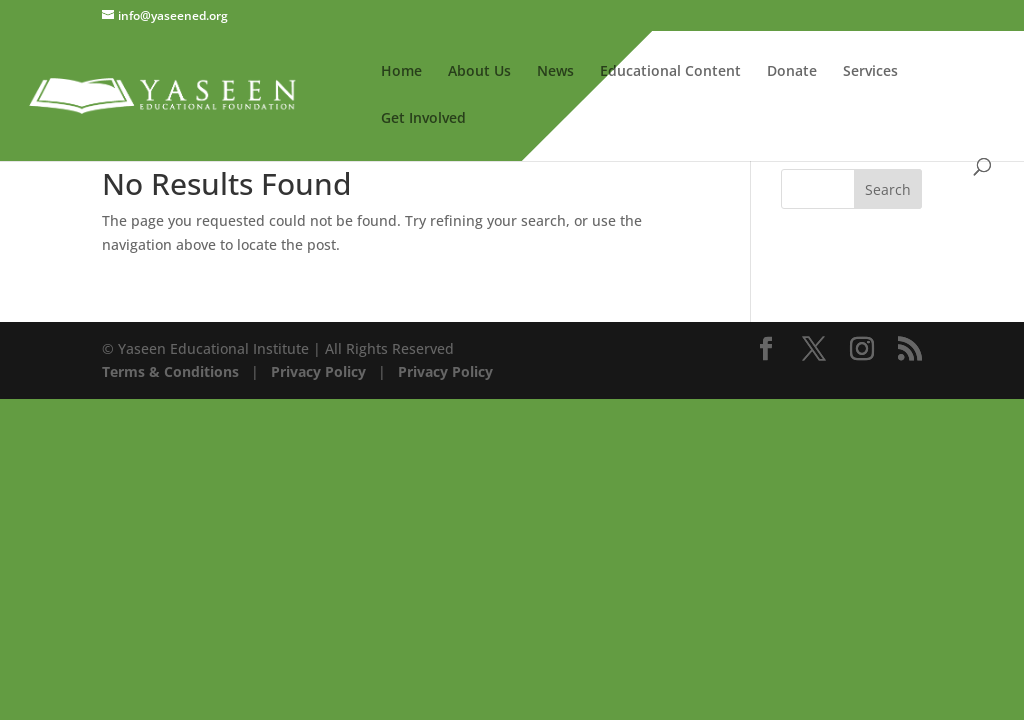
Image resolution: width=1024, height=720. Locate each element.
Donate (792, 72)
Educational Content (670, 72)
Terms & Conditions (170, 371)
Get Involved (423, 119)
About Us (479, 72)
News (555, 72)
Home (401, 72)
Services (870, 72)
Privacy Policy (316, 371)
